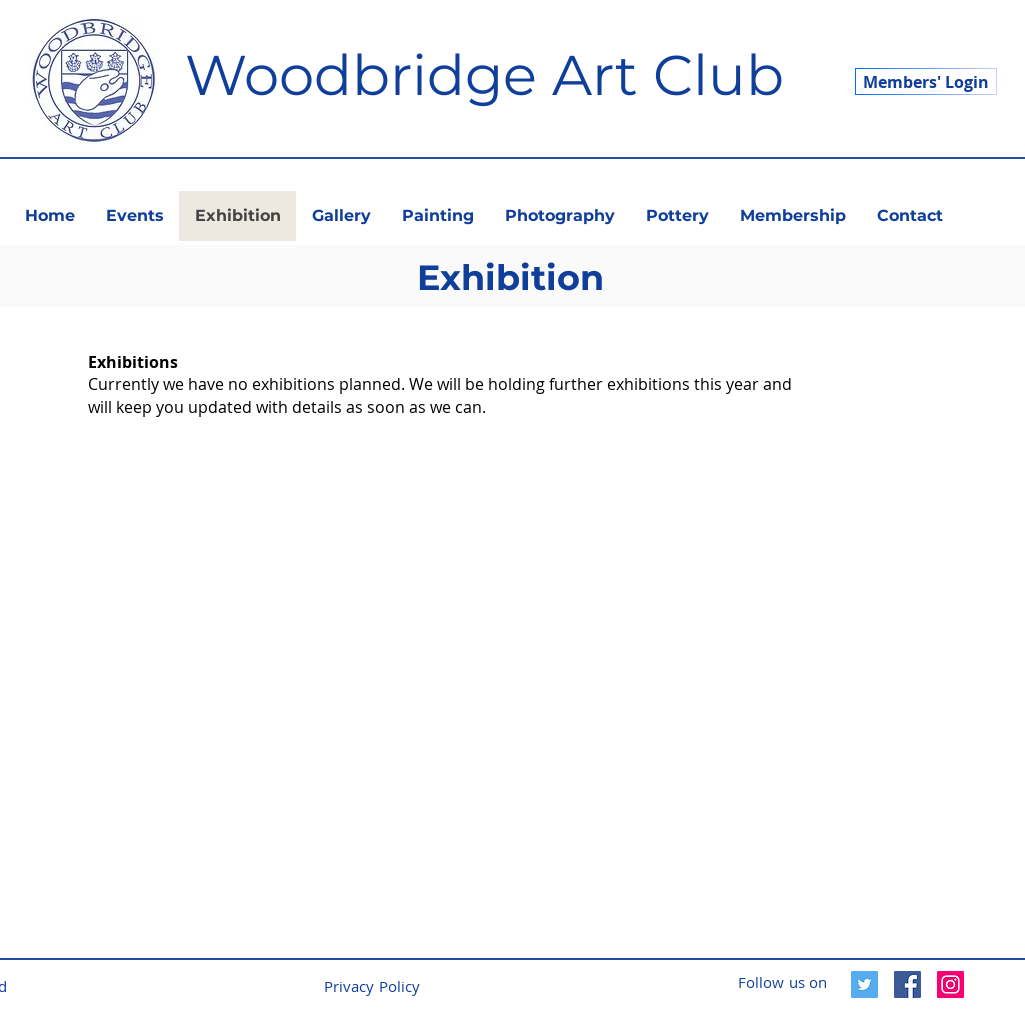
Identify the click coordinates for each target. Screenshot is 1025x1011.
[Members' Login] (926, 81)
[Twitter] (864, 984)
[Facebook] (907, 984)
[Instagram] (950, 984)
